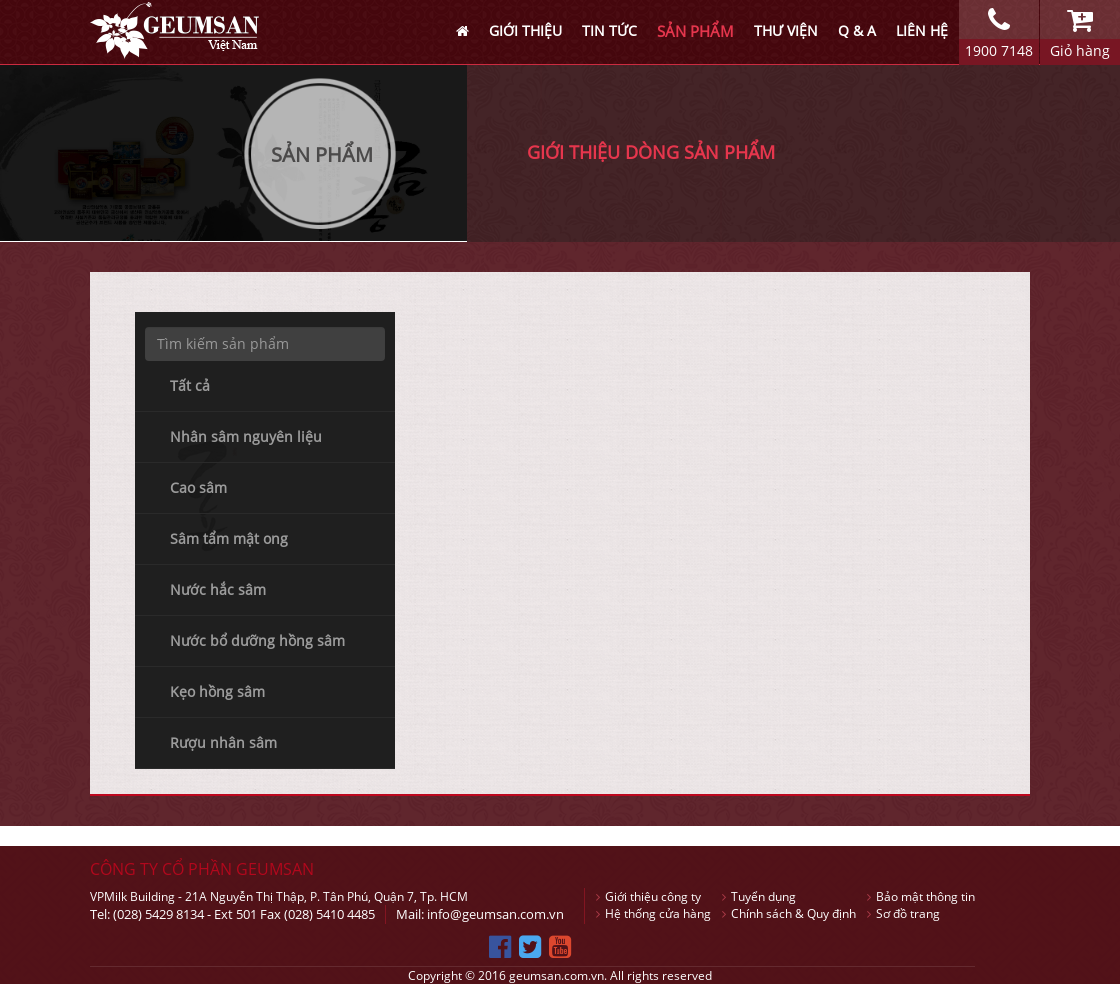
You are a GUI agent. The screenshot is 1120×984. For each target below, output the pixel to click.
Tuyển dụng (759, 896)
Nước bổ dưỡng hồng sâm (257, 640)
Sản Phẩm (322, 154)
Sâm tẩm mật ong (229, 538)
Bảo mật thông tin (921, 896)
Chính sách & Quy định (789, 913)
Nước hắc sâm (218, 589)
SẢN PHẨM (695, 31)
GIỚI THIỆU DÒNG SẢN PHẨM (651, 152)
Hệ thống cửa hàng (653, 913)
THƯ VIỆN (786, 30)
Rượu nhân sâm (223, 742)
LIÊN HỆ (922, 30)
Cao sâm (198, 487)
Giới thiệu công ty (648, 896)
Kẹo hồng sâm (217, 691)
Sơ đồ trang (903, 913)
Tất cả (190, 385)
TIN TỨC (609, 30)
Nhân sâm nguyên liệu (246, 436)
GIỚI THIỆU (525, 30)
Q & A (857, 30)
